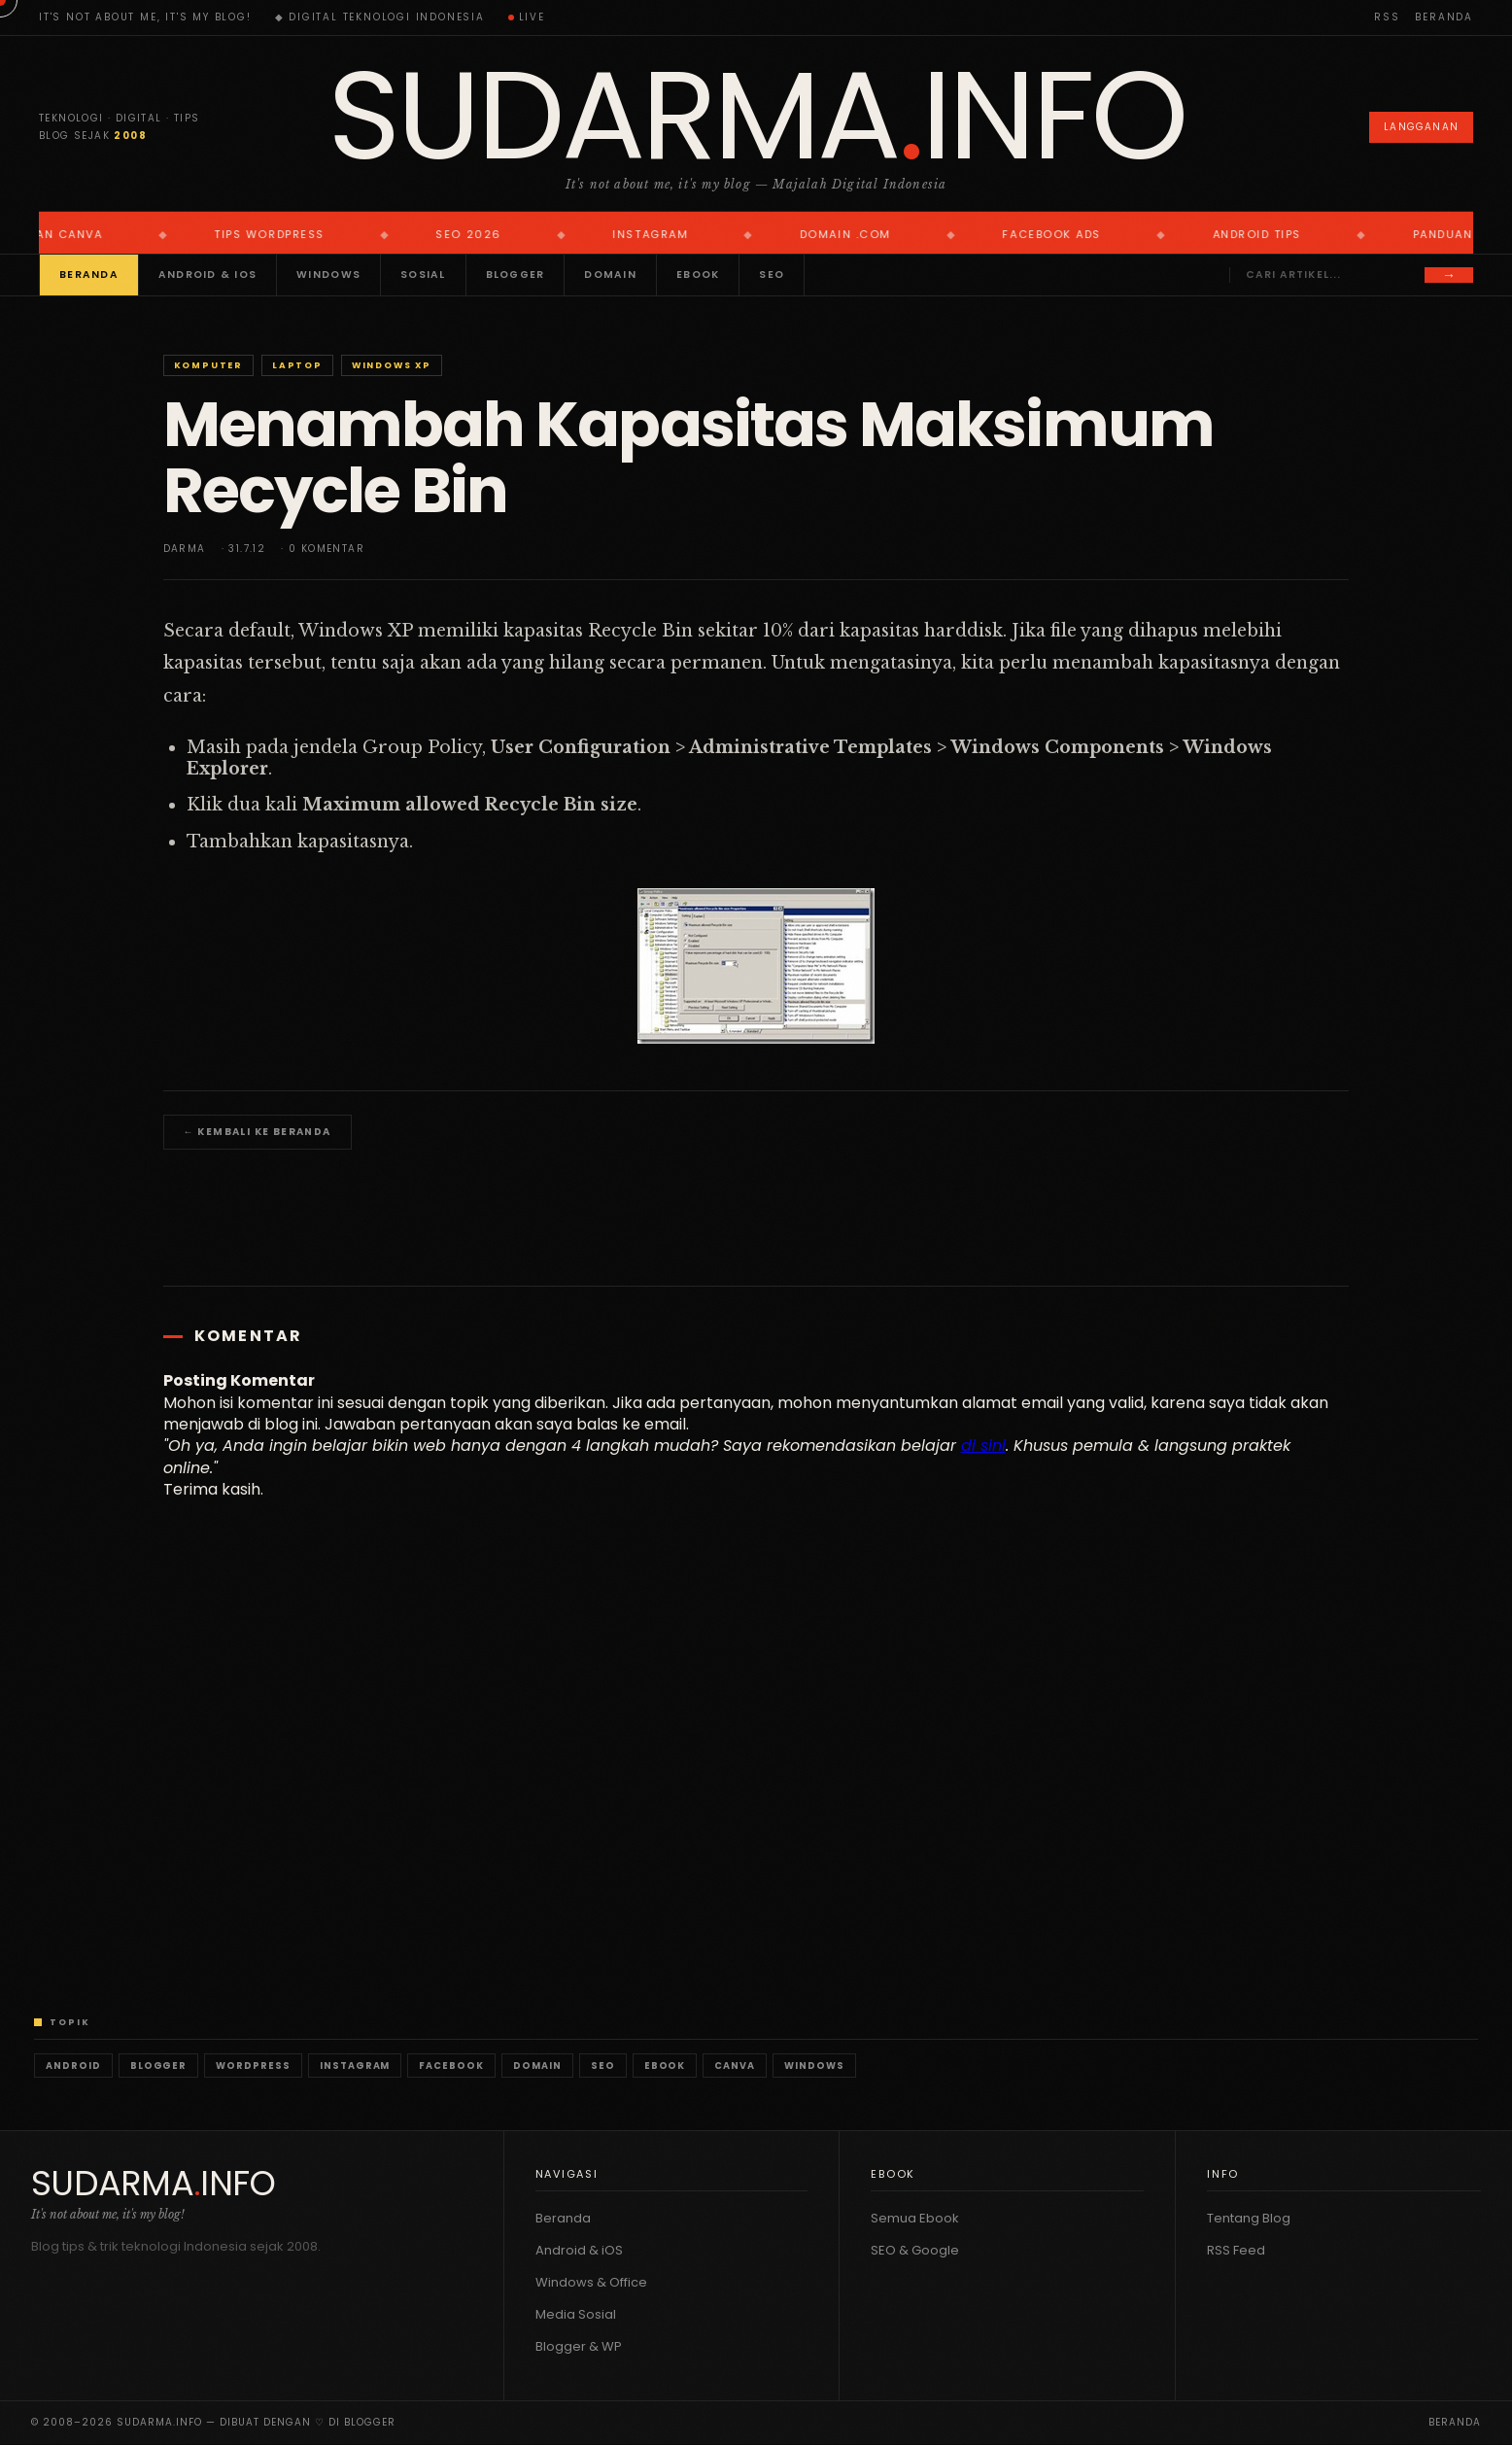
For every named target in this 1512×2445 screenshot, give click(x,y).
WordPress (253, 2065)
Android (73, 2065)
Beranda (1444, 17)
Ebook (697, 274)
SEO (771, 274)
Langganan (1421, 127)
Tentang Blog (1248, 2218)
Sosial (423, 274)
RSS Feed (1236, 2250)
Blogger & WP (578, 2346)
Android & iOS (207, 274)
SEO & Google (915, 2250)
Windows (328, 274)
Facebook (451, 2065)
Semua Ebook (915, 2218)
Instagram (355, 2065)
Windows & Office (591, 2282)
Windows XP (391, 365)
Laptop (297, 365)
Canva (734, 2065)
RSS (1386, 17)
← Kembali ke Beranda (257, 1131)
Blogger (515, 274)
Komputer (208, 365)
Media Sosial (575, 2314)
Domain (610, 274)
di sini (983, 1445)
